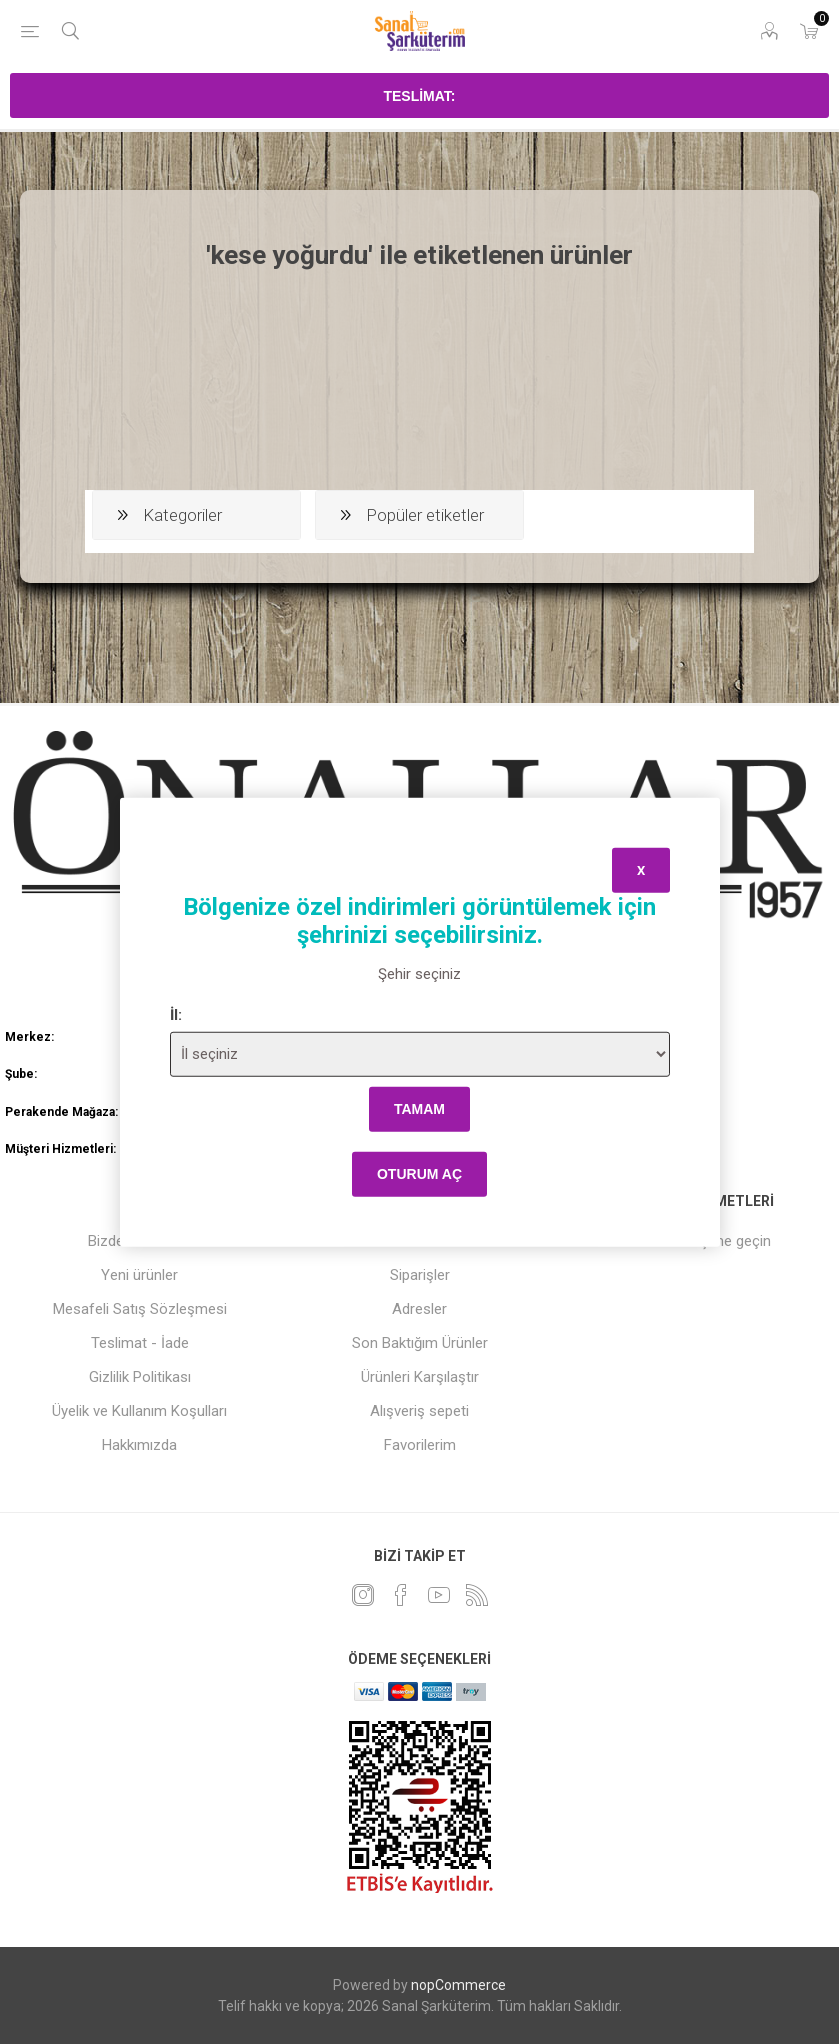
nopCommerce (458, 1985)
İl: (176, 1014)
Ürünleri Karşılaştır (420, 1377)
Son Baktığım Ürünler (420, 1343)
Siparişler (420, 1275)
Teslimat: (419, 96)
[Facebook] (401, 1595)
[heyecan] (363, 1595)
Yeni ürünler (139, 1275)
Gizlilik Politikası (140, 1377)
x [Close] (641, 870)
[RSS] (477, 1595)
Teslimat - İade (140, 1343)
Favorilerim (420, 1445)
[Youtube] (439, 1595)
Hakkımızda (139, 1445)
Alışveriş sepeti (419, 1411)
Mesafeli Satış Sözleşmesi (140, 1309)
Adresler (419, 1309)
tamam (419, 1109)
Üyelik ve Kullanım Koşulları (139, 1411)
